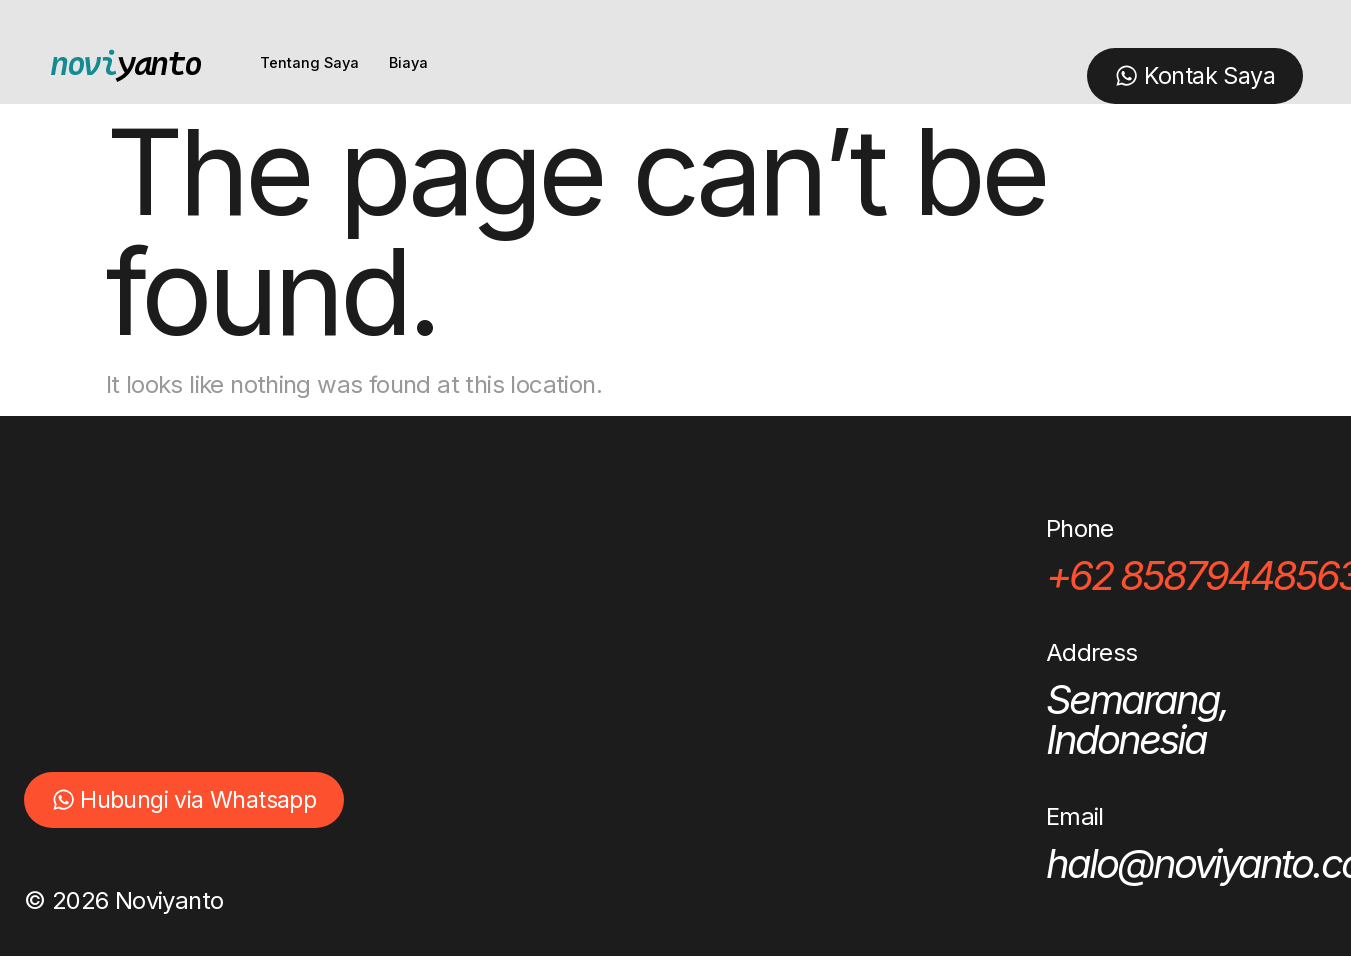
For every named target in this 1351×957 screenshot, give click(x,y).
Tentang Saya (310, 63)
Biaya (411, 63)
